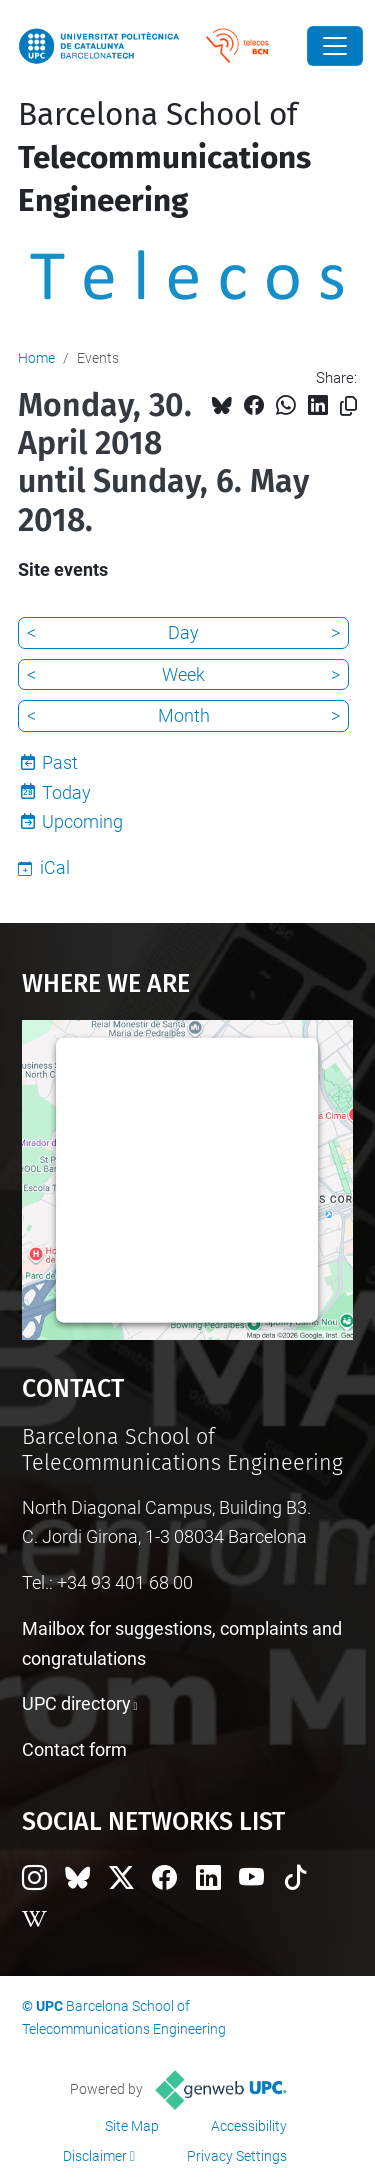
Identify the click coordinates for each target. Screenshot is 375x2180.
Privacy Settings (237, 2156)
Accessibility (249, 2126)
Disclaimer (95, 2156)
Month (184, 715)
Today (66, 792)
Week (183, 674)
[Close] (335, 46)
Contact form (74, 1749)
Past (60, 762)
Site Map (132, 2126)
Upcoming (82, 821)
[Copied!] (348, 406)
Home (36, 358)
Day (183, 632)
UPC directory (76, 1703)
